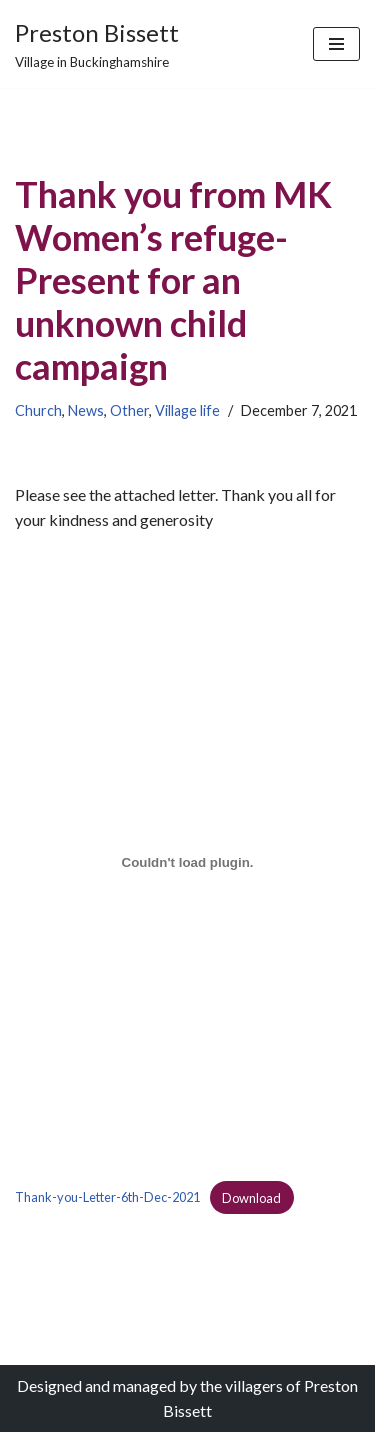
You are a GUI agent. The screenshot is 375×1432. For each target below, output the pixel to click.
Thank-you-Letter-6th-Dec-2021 (107, 1198)
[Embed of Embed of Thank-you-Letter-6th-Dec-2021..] (187, 863)
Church (38, 410)
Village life (187, 410)
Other (129, 410)
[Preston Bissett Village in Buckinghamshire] (97, 44)
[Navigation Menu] (336, 44)
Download (251, 1198)
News (86, 410)
